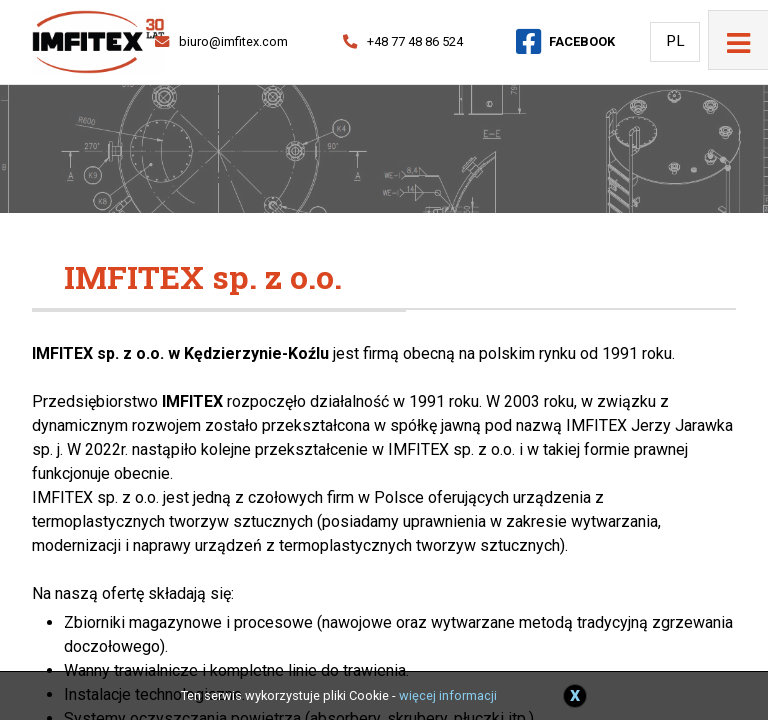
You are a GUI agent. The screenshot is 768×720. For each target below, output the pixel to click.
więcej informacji (448, 695)
